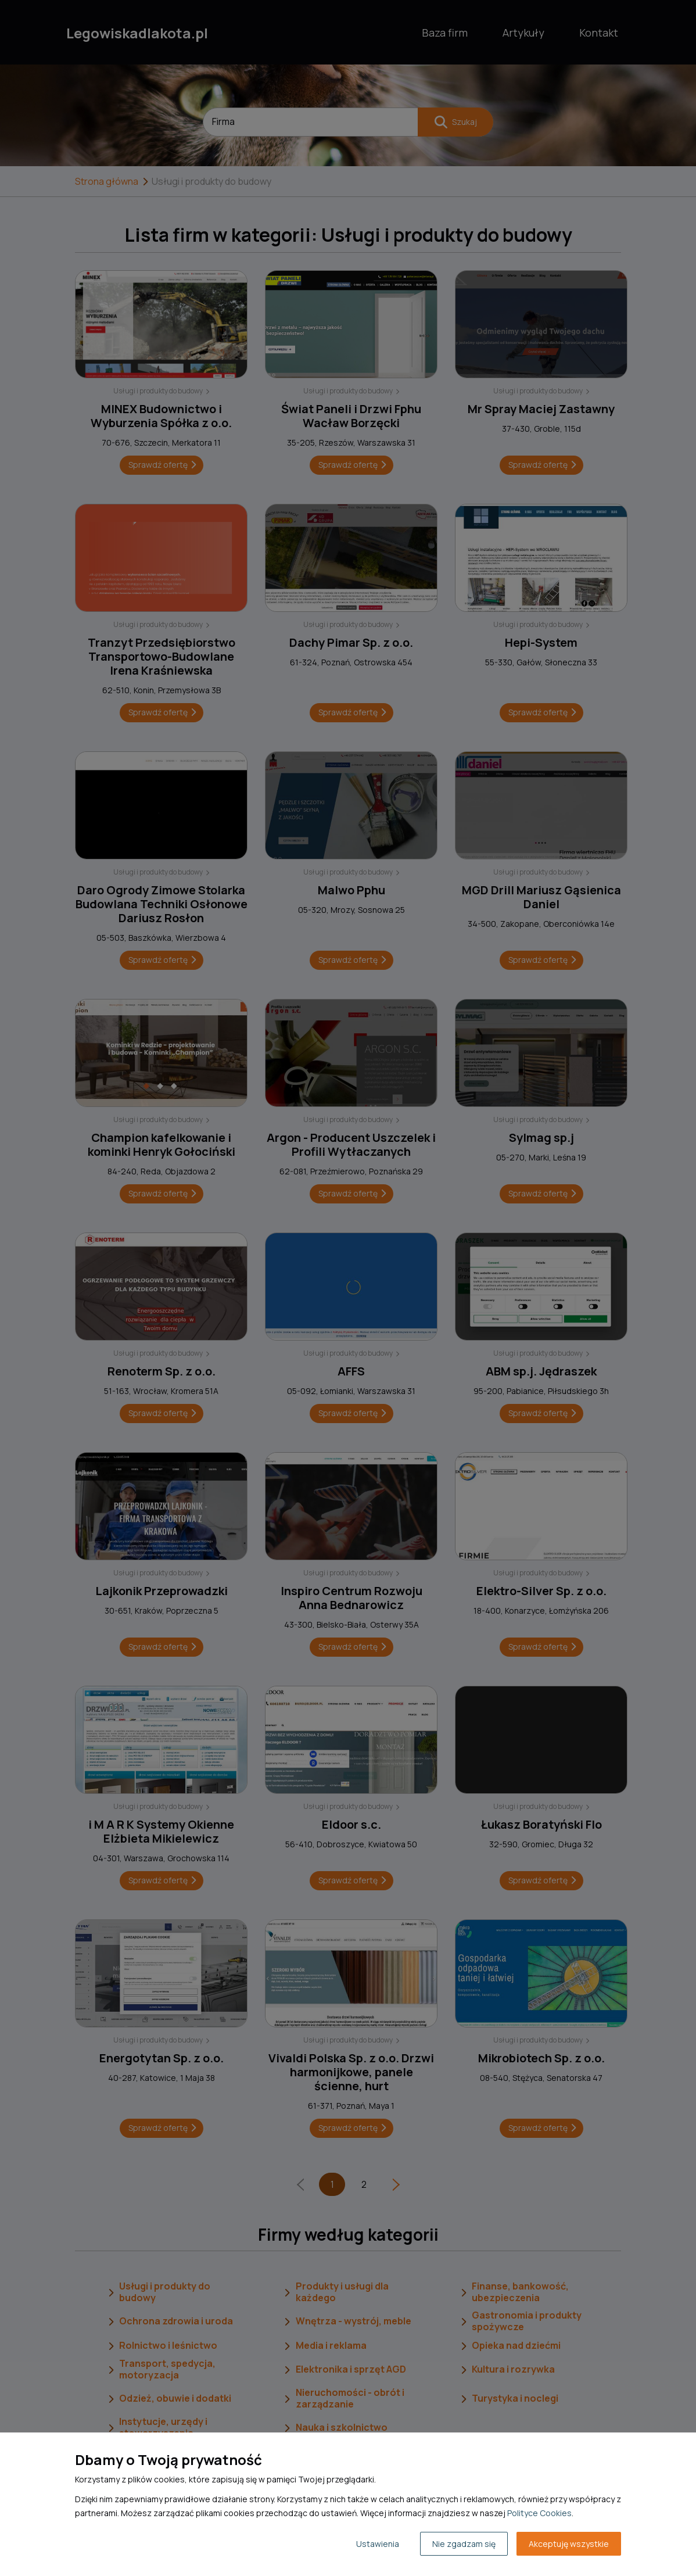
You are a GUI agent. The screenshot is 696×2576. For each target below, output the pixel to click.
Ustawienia (377, 2543)
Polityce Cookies (539, 2512)
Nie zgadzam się (464, 2543)
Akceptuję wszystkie (569, 2543)
